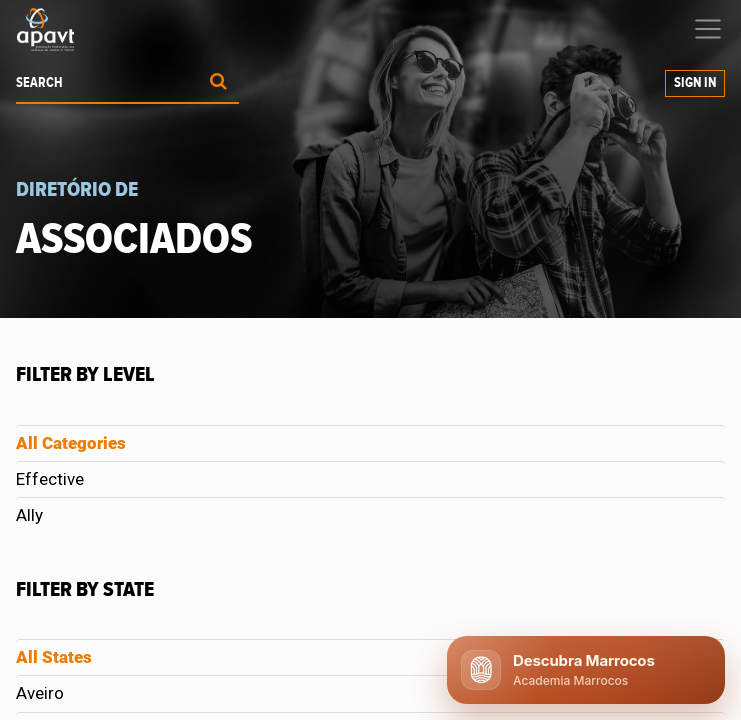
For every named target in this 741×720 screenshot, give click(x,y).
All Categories (71, 443)
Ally (29, 515)
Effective (50, 479)
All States (54, 657)
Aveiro (40, 693)
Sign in (695, 83)
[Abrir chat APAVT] (586, 670)
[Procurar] (218, 83)
